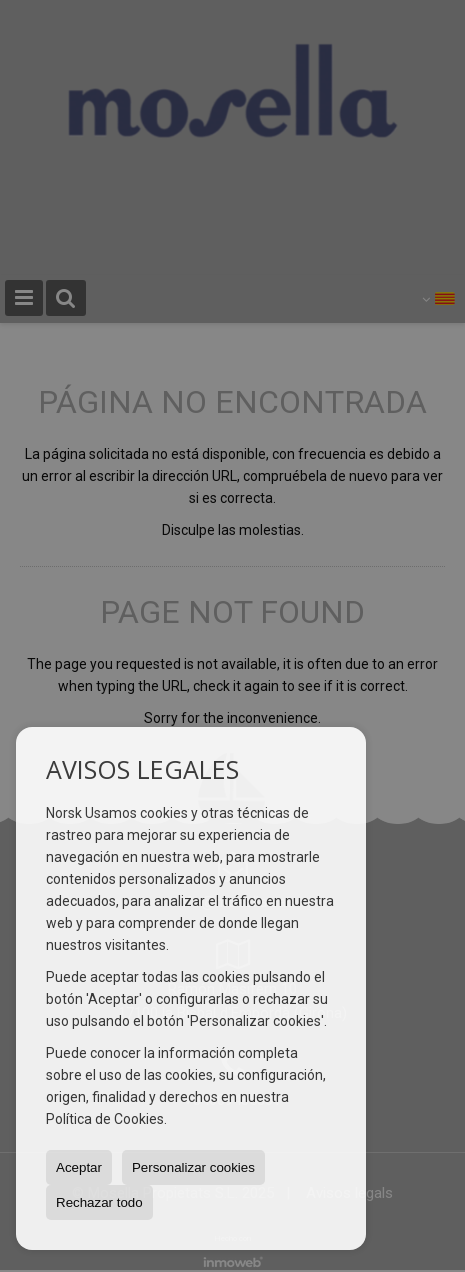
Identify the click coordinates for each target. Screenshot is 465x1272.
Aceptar (79, 1167)
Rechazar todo (99, 1202)
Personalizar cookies (193, 1167)
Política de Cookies (105, 1119)
